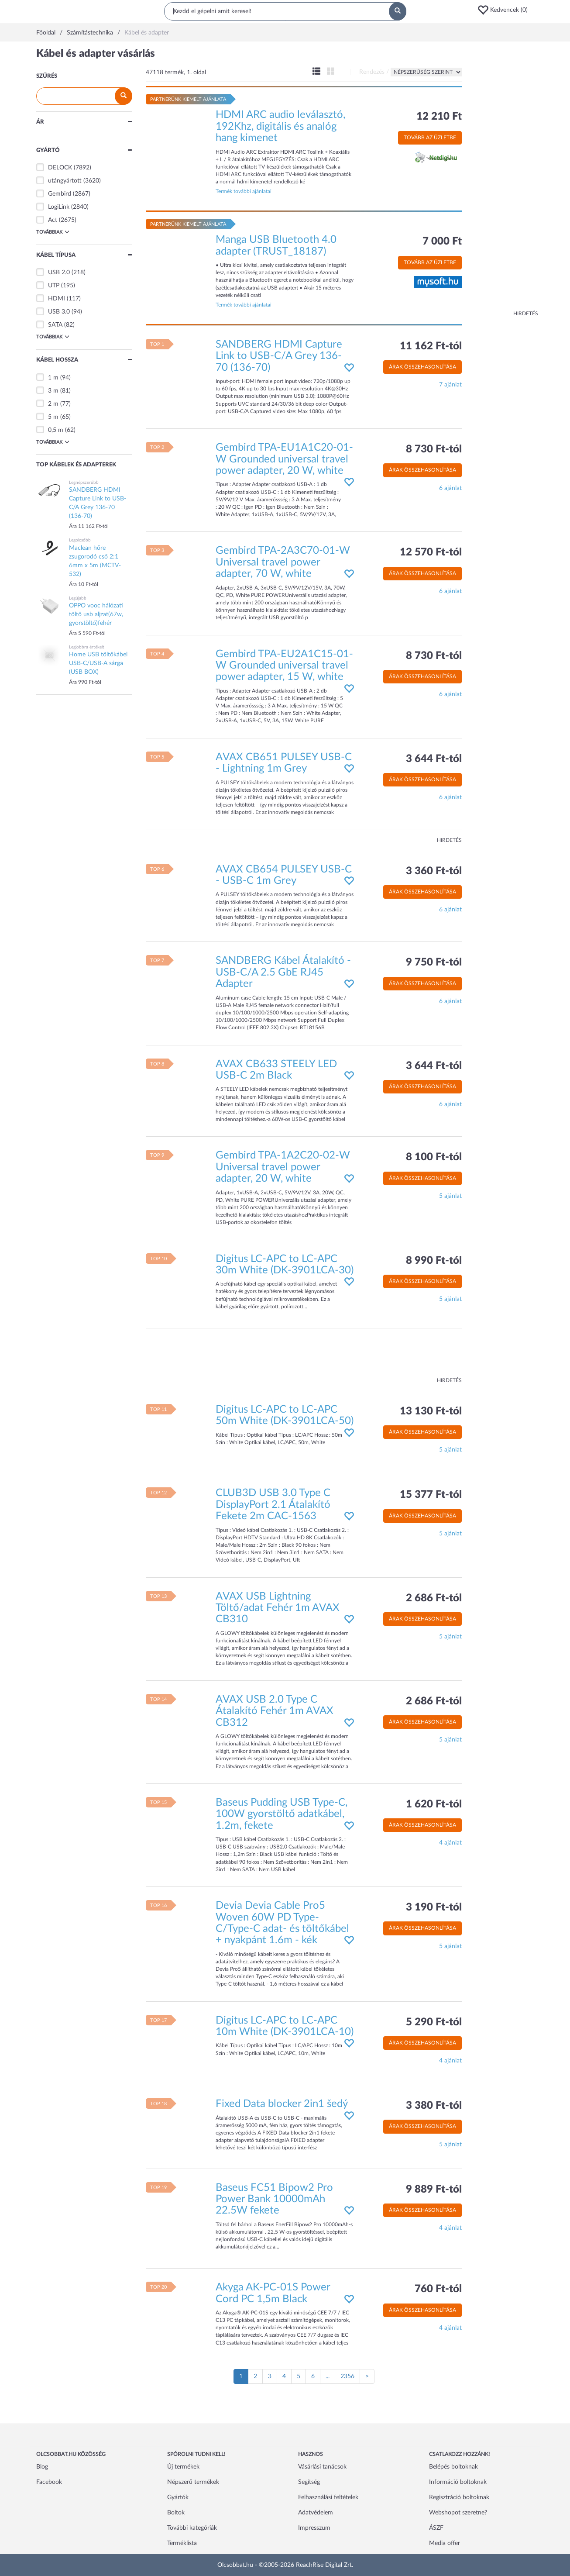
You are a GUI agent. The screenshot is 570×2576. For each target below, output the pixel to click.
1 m (53, 378)
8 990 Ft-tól (434, 1260)
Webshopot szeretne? (458, 2513)
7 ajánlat (450, 385)
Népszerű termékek (193, 2482)
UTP (53, 286)
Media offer (444, 2543)
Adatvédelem (315, 2513)
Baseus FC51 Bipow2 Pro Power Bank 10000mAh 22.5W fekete (274, 2199)
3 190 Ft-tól (434, 1907)
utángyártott (65, 181)
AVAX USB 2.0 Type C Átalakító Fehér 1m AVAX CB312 (274, 1711)
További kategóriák (192, 2528)
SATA (55, 325)
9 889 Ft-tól (434, 2189)
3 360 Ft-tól (434, 871)
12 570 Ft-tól (431, 552)
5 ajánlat (450, 1196)
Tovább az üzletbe (430, 137)
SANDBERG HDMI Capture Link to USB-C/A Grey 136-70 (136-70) (279, 356)
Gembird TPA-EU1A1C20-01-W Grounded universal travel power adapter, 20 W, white (284, 459)
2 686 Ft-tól (434, 1598)
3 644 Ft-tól (434, 759)
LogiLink (58, 207)
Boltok (176, 2513)
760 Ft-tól (438, 2289)
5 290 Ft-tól (434, 2022)
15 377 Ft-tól (431, 1495)
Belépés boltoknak (453, 2467)
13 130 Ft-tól (431, 1411)
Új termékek (183, 2467)
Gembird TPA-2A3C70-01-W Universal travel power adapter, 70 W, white (283, 562)
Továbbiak (52, 231)
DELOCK (60, 168)
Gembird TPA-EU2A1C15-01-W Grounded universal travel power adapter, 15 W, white (284, 666)
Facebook (49, 2482)
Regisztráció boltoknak (459, 2497)
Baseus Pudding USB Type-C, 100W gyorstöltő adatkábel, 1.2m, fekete (281, 1814)
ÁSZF (436, 2528)
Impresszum (314, 2528)
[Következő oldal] (367, 2376)
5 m (53, 417)
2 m (53, 404)
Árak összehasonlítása (422, 366)
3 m (53, 391)
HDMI (56, 299)
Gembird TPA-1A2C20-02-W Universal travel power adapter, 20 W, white (283, 1167)
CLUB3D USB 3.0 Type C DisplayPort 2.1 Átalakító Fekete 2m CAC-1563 (273, 1504)
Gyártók (178, 2497)
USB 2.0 (59, 272)
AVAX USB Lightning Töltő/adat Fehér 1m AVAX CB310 (278, 1608)
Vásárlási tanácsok (322, 2467)
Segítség (309, 2482)
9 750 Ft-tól (434, 962)
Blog (42, 2467)
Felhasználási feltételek (328, 2497)
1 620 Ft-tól (434, 1804)
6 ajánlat (450, 488)
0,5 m (55, 430)
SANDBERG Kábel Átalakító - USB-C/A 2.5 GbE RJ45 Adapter (283, 972)
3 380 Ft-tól (434, 2105)
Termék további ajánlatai (243, 191)
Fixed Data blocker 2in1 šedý (282, 2104)
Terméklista (182, 2543)
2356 (347, 2376)
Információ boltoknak (458, 2482)
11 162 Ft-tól (431, 346)
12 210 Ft (439, 116)
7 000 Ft (442, 241)
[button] (505, 10)
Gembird (59, 194)
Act (52, 220)
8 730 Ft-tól (434, 449)
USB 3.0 (59, 312)
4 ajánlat (450, 1843)
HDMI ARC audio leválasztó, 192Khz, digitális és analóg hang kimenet (280, 126)
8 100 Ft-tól (434, 1157)
